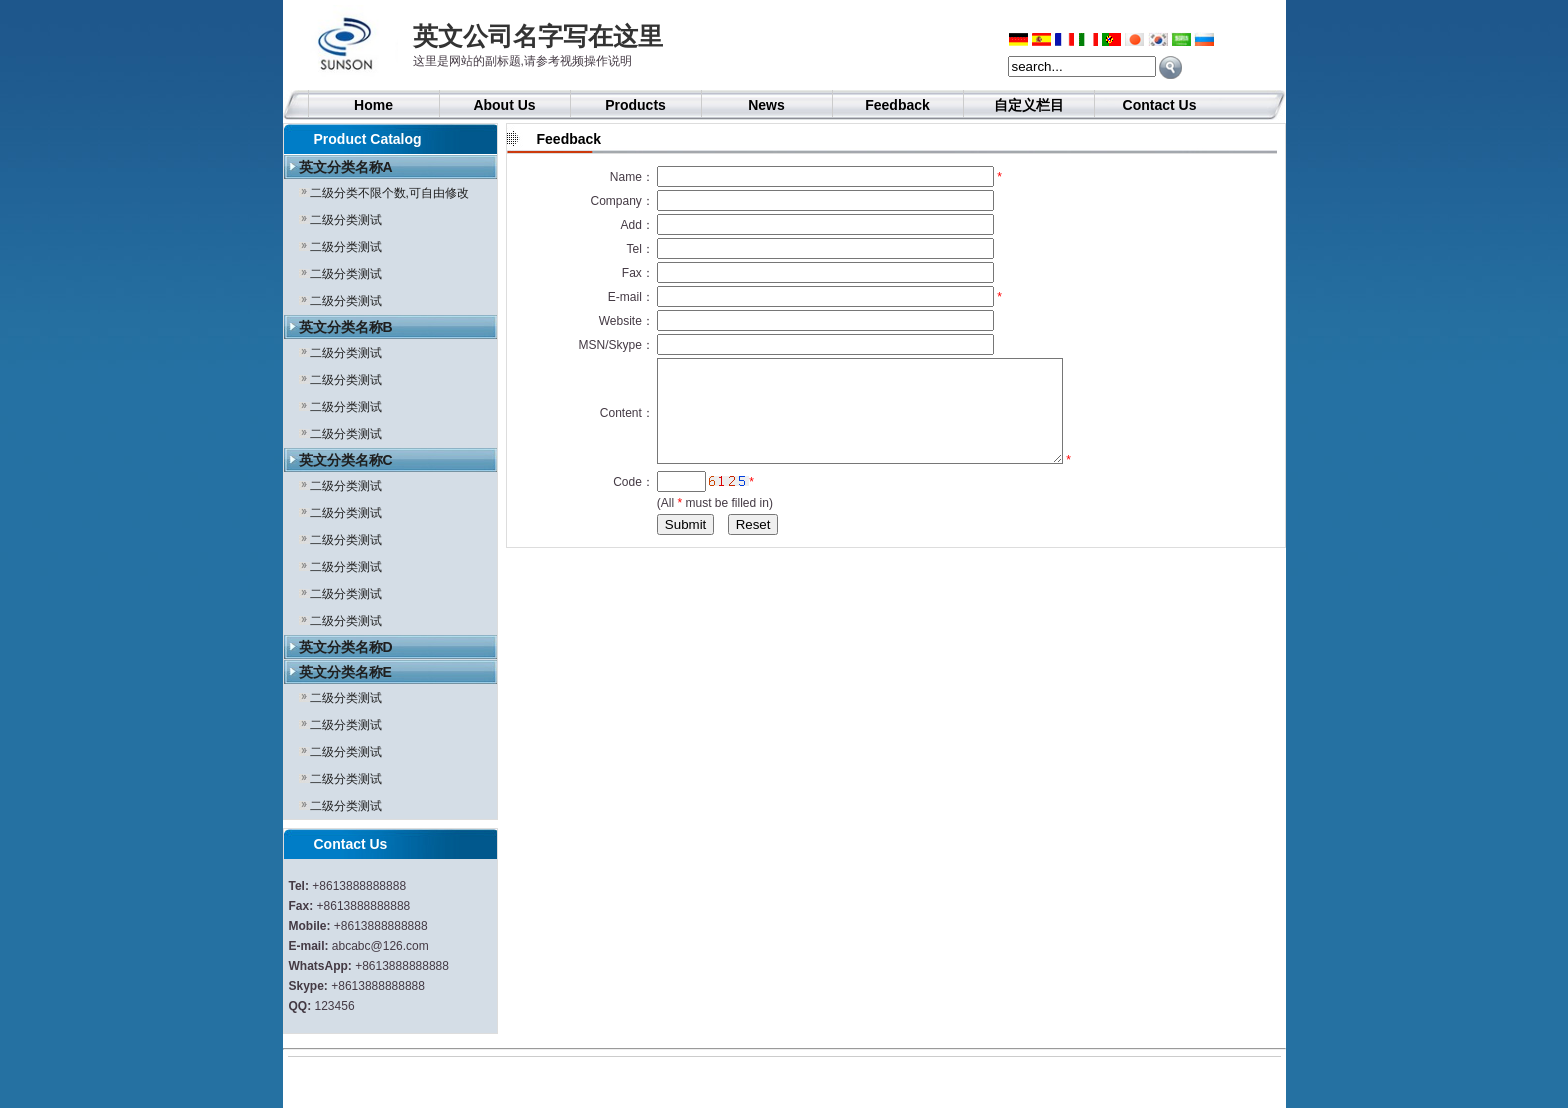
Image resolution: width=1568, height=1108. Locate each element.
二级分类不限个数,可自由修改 (389, 193)
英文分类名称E (345, 672)
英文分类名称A (346, 167)
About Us (504, 105)
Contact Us (1160, 105)
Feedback (897, 105)
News (766, 105)
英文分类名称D (346, 647)
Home (373, 105)
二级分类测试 (346, 220)
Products (635, 105)
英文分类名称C (346, 460)
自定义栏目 (1029, 105)
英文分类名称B (346, 327)
